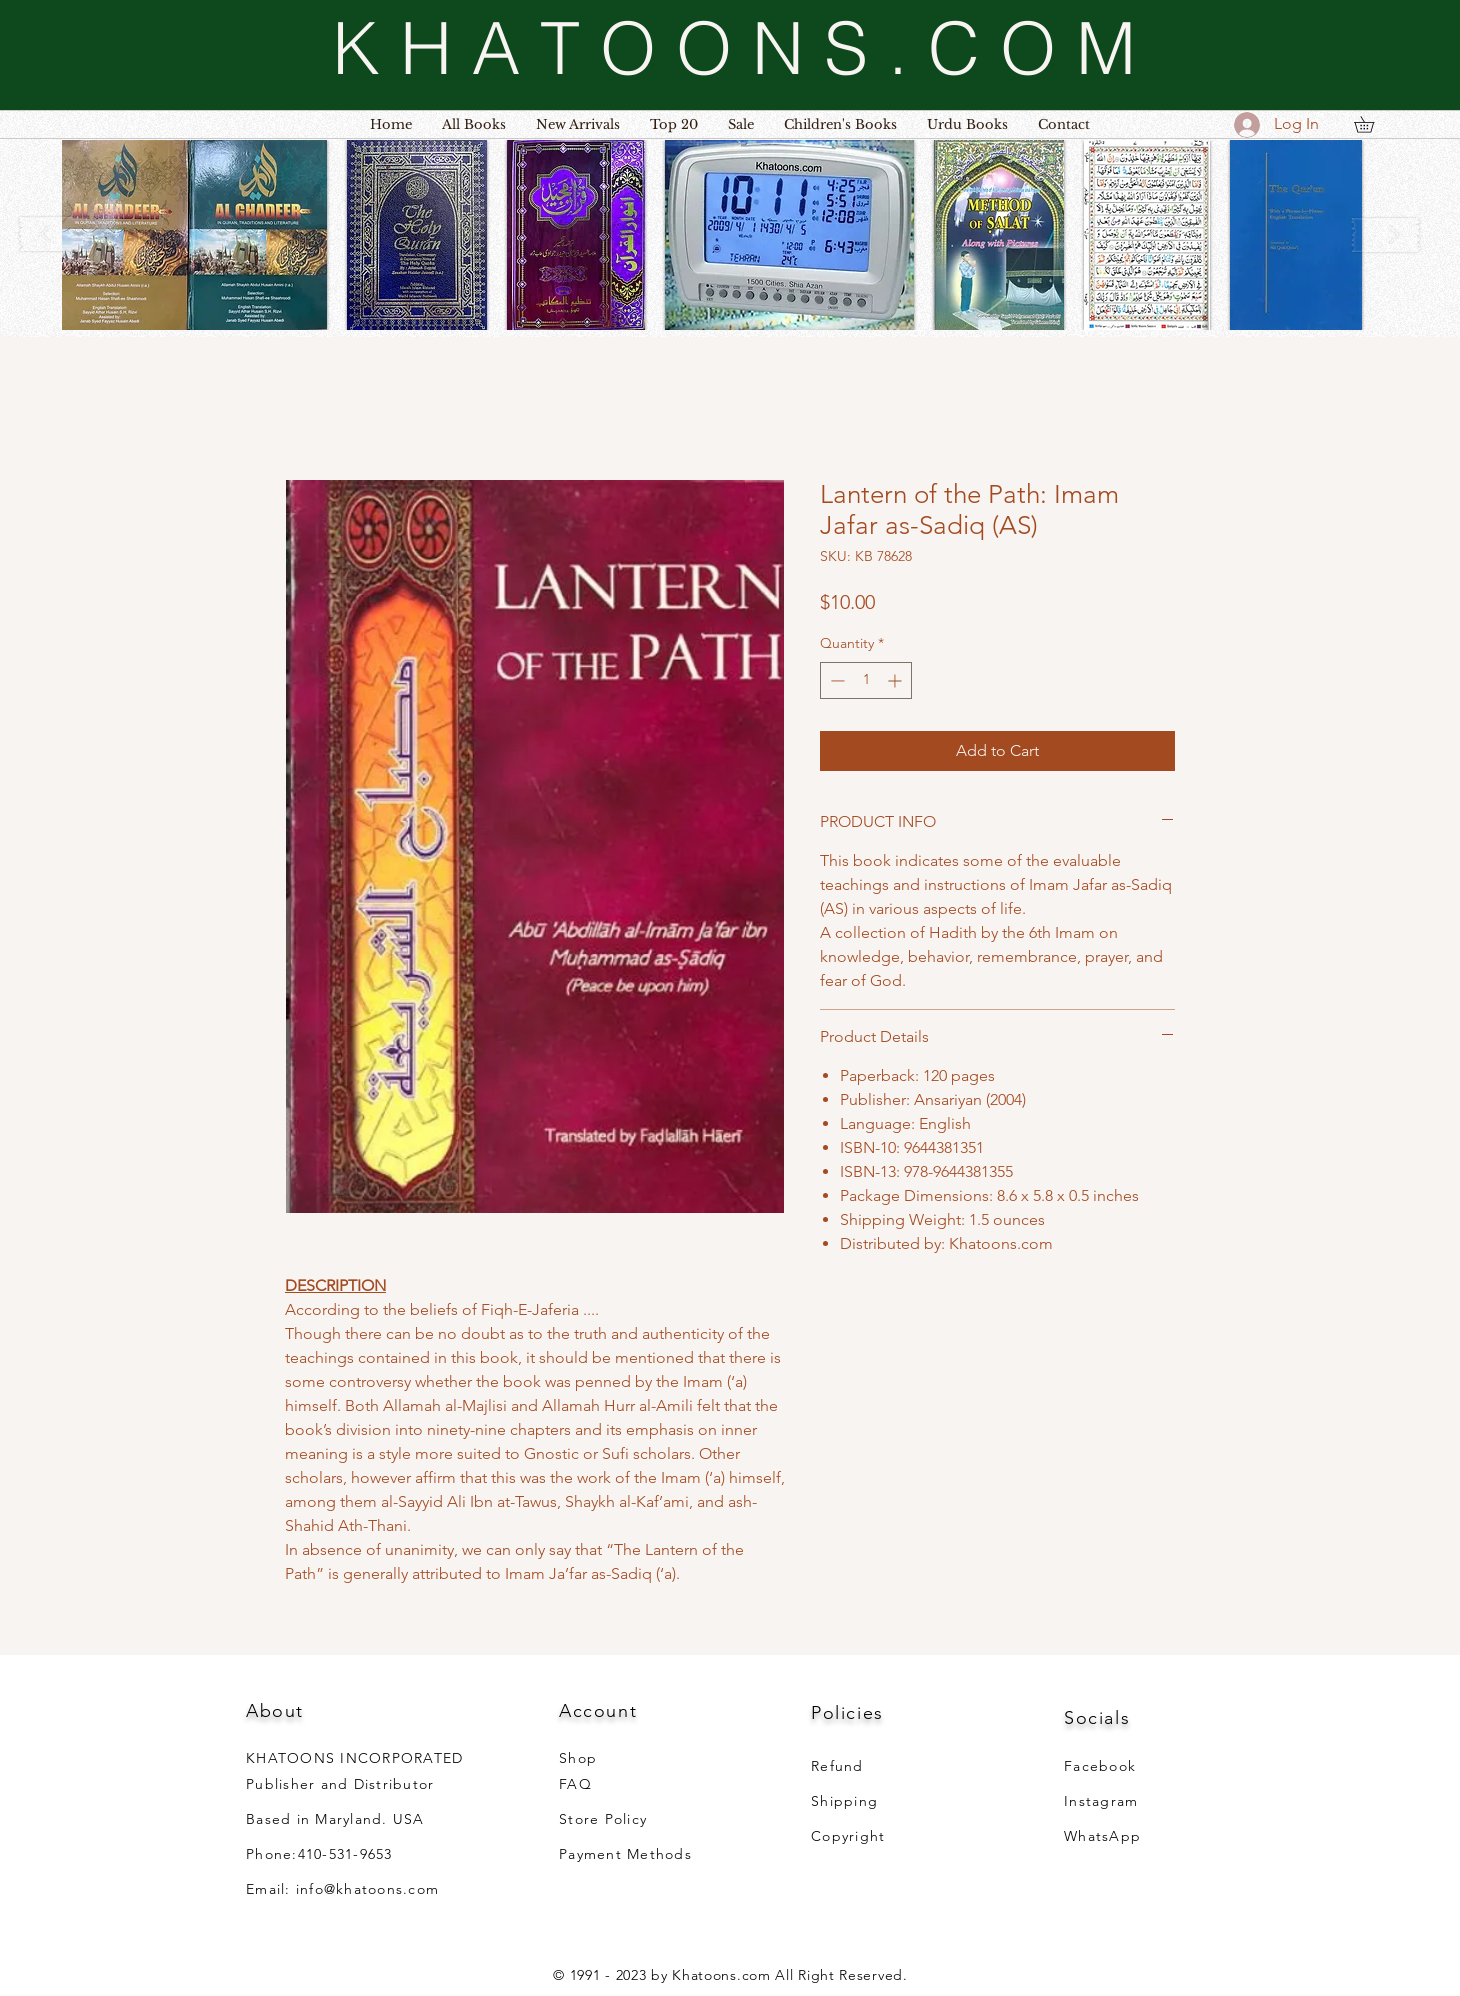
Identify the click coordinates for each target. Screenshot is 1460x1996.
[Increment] (896, 680)
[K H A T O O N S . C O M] (734, 48)
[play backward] (55, 234)
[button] (194, 235)
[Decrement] (835, 680)
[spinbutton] (866, 680)
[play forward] (1386, 234)
